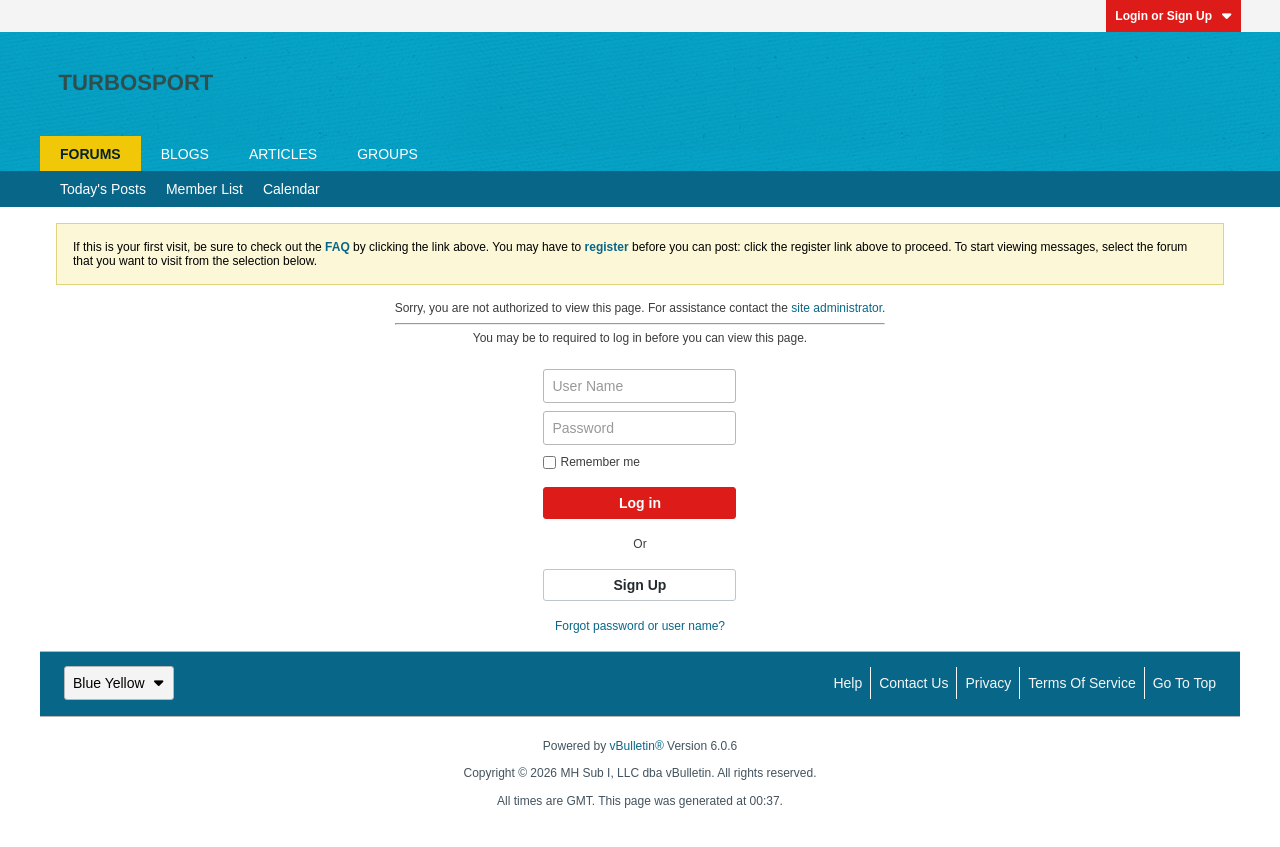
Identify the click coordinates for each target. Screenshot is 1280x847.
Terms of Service (1081, 683)
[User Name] (639, 386)
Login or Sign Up (1173, 16)
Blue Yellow (119, 683)
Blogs (185, 154)
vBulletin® (637, 746)
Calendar (291, 189)
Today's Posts (103, 189)
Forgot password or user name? (640, 626)
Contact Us (913, 683)
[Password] (639, 428)
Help (847, 683)
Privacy (988, 683)
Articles (283, 154)
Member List (204, 189)
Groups (387, 154)
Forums (90, 154)
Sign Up (640, 585)
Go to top (1184, 683)
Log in (640, 503)
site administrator (836, 308)
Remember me (591, 462)
